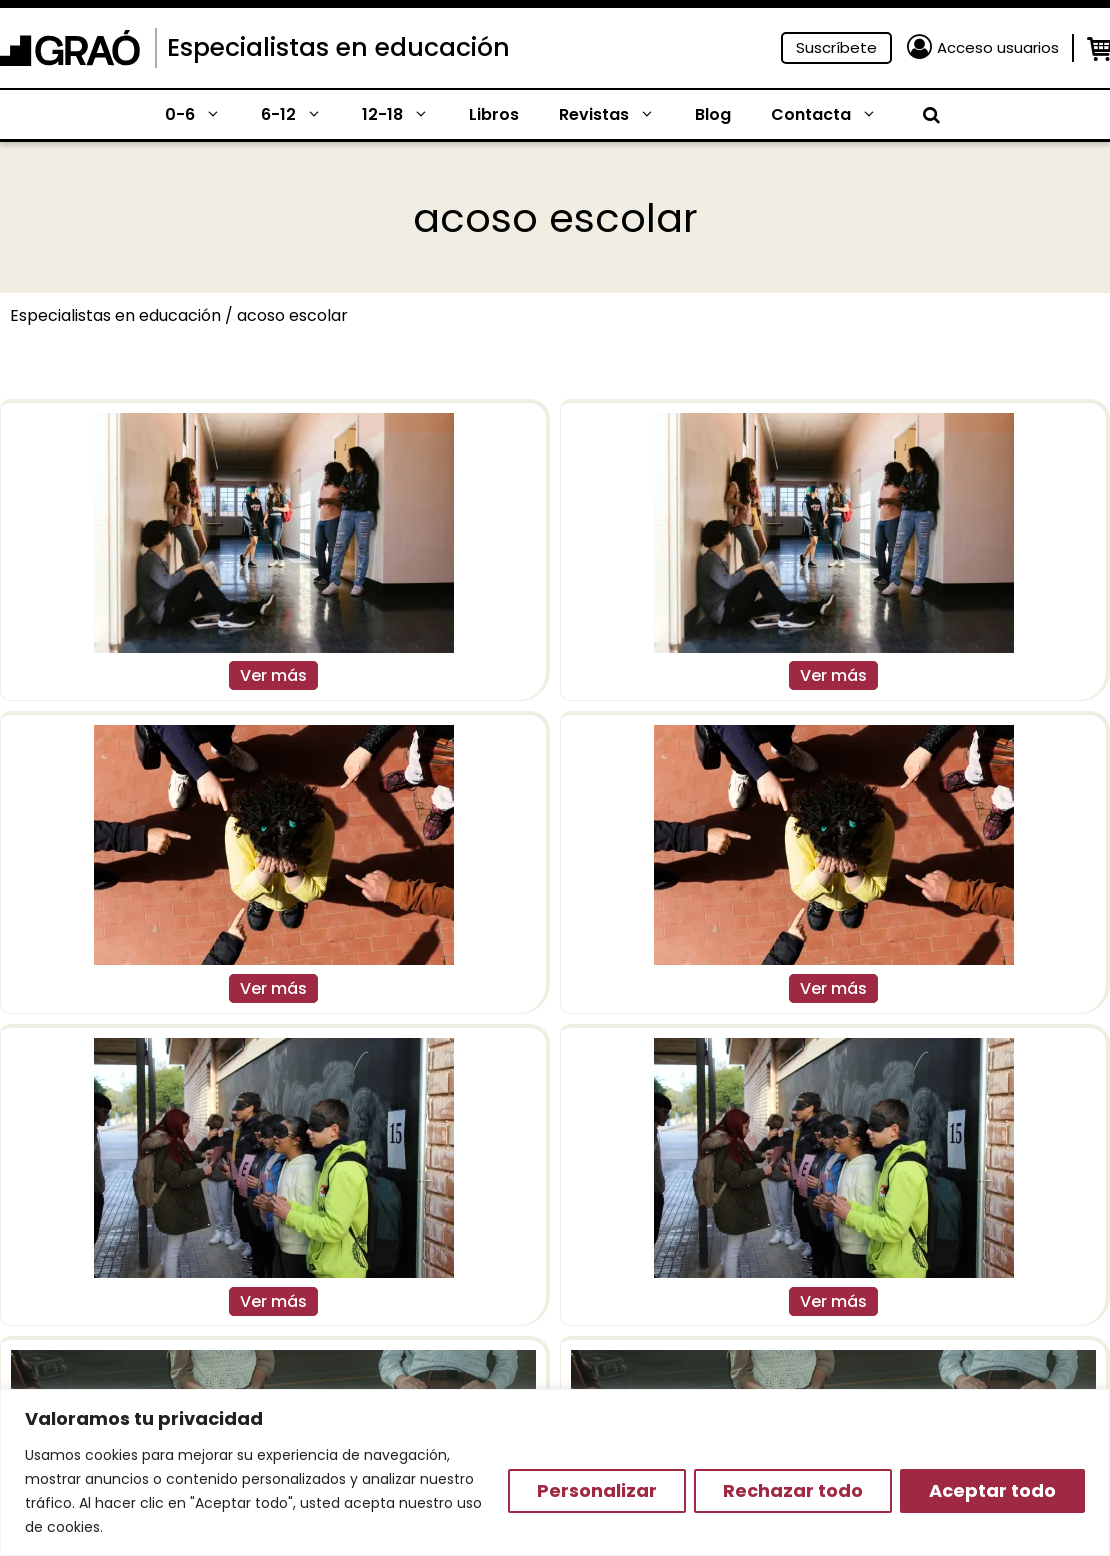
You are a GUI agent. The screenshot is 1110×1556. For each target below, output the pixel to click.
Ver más (273, 675)
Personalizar (597, 1490)
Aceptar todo (992, 1490)
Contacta (834, 115)
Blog (713, 114)
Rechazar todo (793, 1490)
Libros (494, 114)
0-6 (203, 115)
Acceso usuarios (998, 47)
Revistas (617, 115)
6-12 (301, 115)
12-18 (405, 115)
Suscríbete (836, 47)
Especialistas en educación (338, 47)
